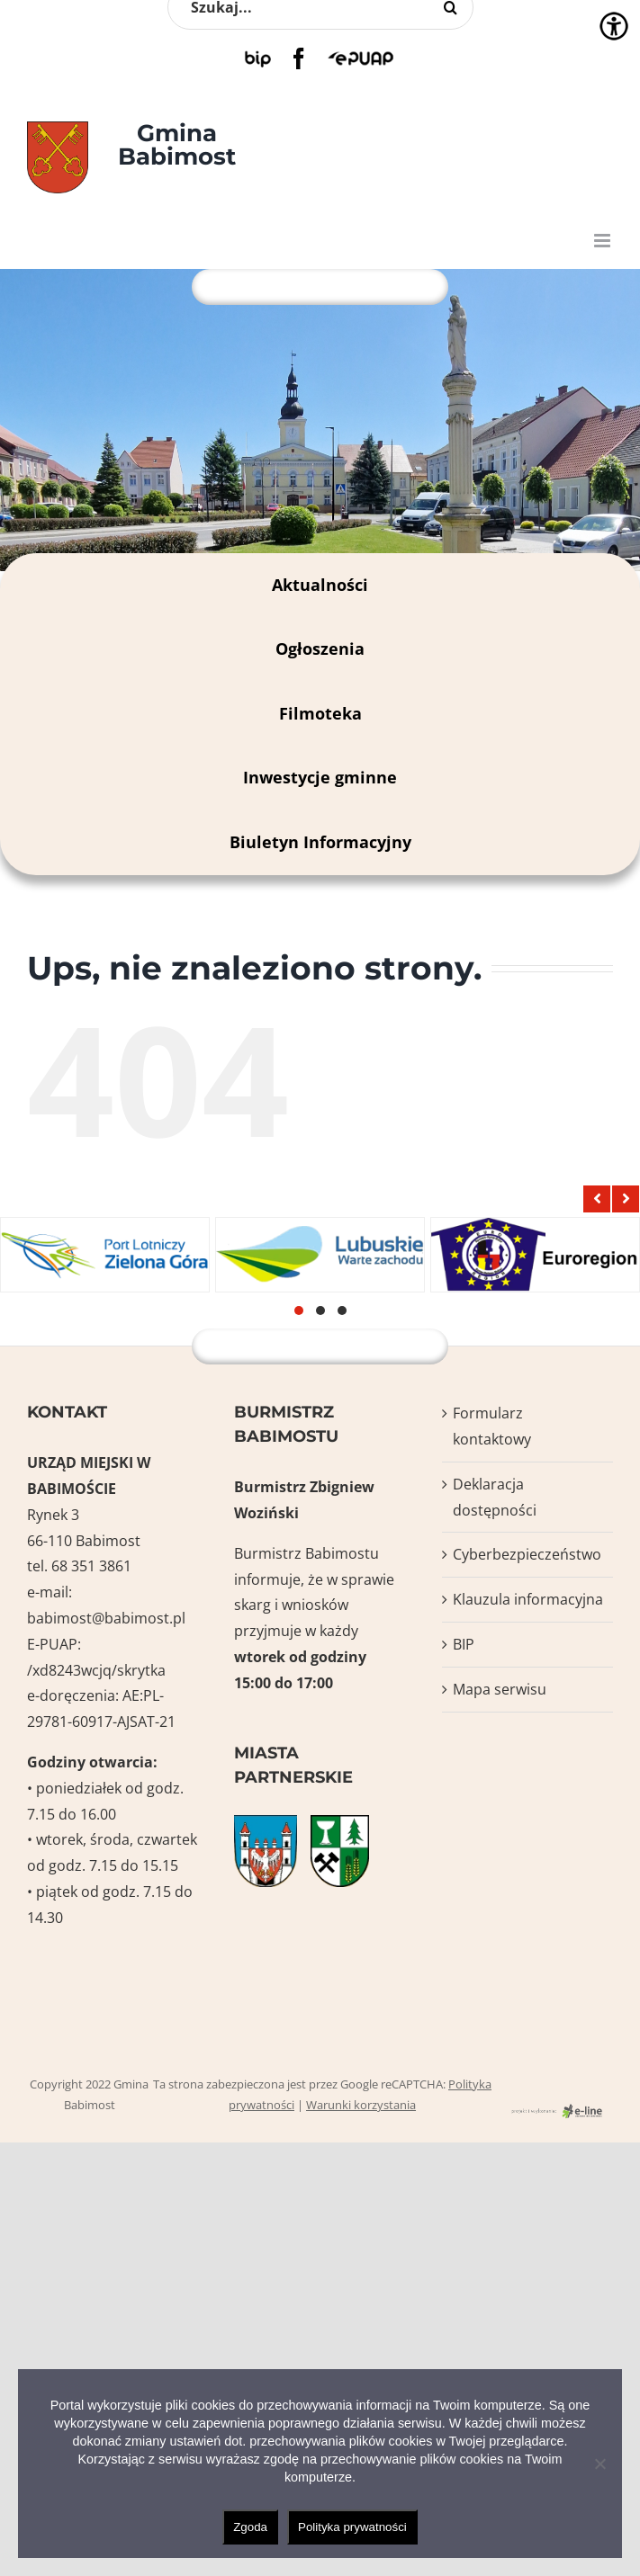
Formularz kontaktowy (492, 1426)
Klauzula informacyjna (528, 1599)
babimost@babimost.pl (106, 1618)
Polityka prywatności (352, 2527)
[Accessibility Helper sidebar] (613, 26)
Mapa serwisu (499, 1689)
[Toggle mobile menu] (603, 240)
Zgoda (250, 2527)
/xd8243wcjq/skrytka (96, 1670)
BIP (463, 1644)
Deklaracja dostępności (494, 1497)
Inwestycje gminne (320, 777)
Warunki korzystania (361, 2105)
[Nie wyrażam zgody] (599, 2464)
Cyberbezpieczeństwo (527, 1554)
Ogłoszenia (320, 648)
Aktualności (320, 584)
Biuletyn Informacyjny (320, 842)
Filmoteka (320, 713)
